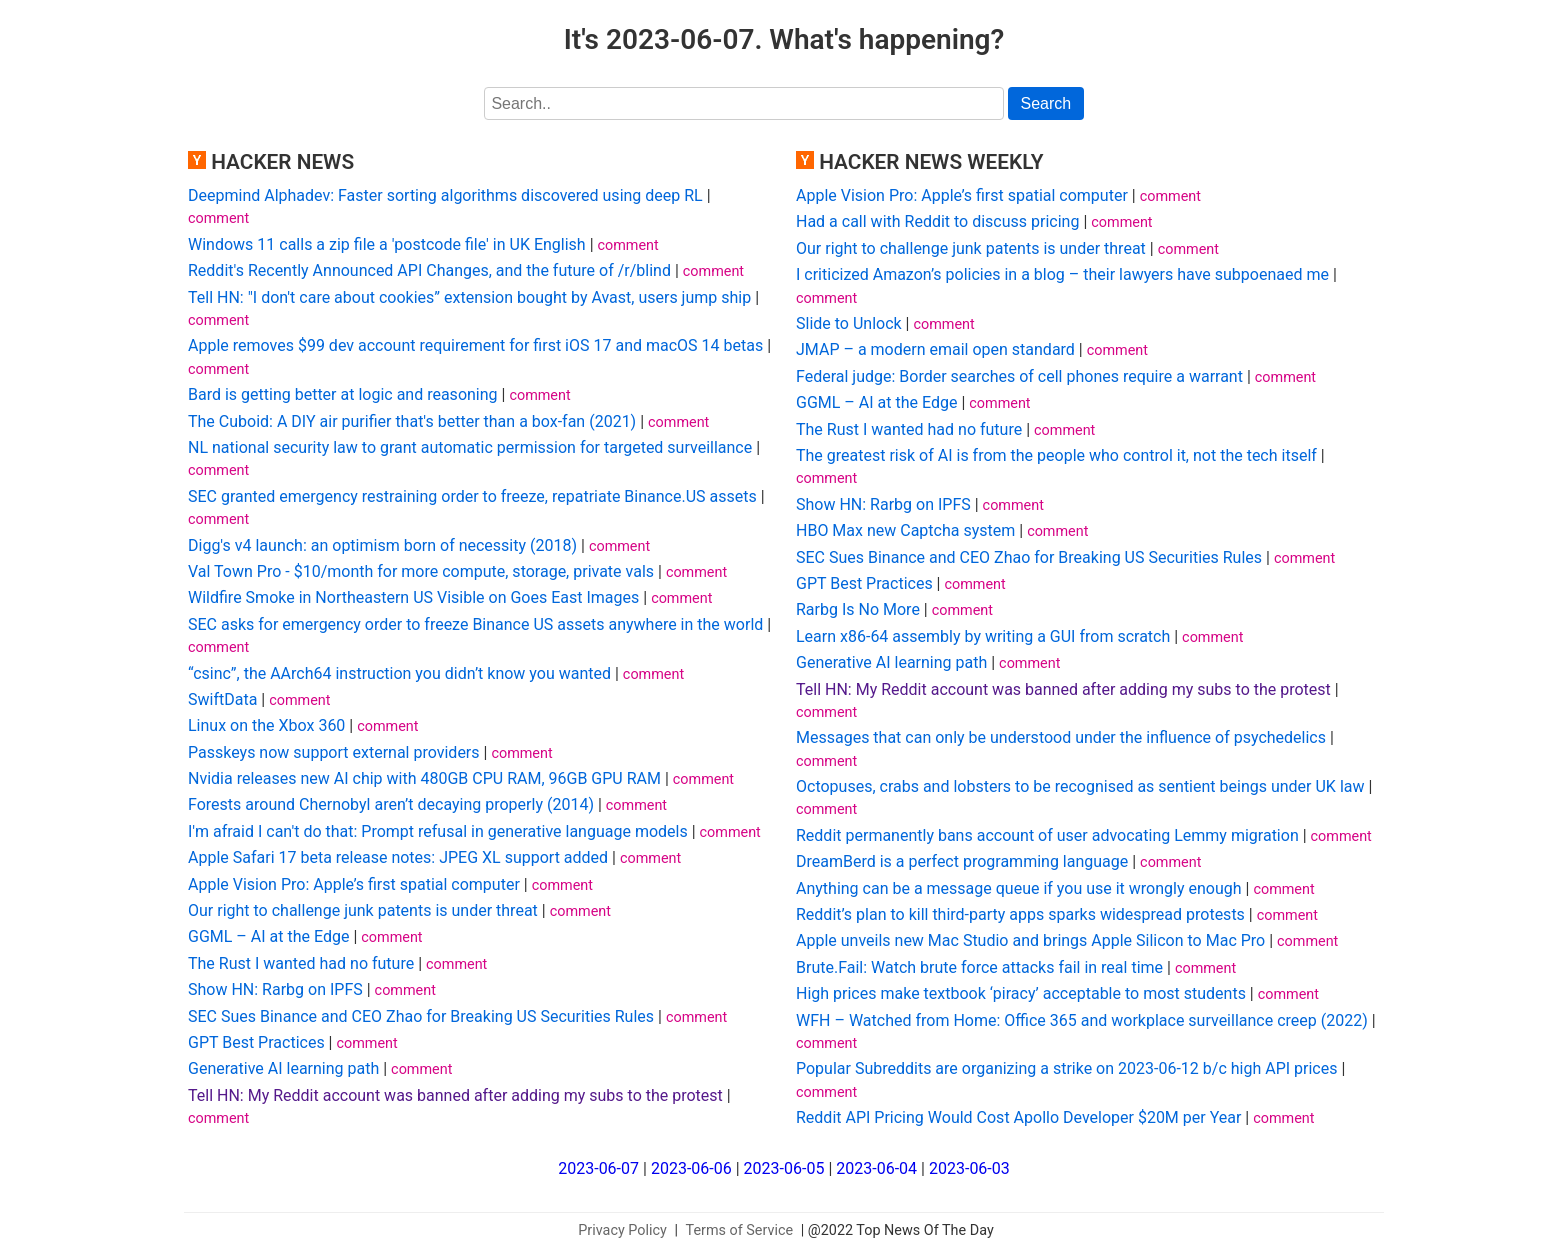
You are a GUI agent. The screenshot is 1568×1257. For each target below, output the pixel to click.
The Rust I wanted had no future (301, 963)
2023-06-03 (969, 1168)
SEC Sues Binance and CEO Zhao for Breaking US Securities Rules (421, 1016)
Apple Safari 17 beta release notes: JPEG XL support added (398, 857)
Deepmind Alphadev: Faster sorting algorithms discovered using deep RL (445, 195)
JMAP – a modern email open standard (935, 349)
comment (218, 218)
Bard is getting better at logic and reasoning (343, 394)
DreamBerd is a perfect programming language (962, 861)
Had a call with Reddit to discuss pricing (937, 221)
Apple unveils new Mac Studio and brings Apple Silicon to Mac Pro (1030, 940)
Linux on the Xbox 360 (266, 725)
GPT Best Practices (256, 1042)
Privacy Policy (622, 1230)
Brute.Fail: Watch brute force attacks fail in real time (979, 967)
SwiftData (222, 699)
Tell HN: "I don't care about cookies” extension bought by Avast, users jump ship (469, 297)
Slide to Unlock (849, 323)
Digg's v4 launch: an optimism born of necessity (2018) (382, 545)
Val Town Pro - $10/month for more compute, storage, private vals (421, 571)
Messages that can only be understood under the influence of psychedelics (1061, 737)
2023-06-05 (784, 1168)
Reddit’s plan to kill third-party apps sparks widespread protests (1020, 914)
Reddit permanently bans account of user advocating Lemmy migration (1047, 835)
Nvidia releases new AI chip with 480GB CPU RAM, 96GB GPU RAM (424, 778)
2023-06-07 (598, 1168)
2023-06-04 (876, 1168)
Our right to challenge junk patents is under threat (363, 910)
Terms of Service (740, 1230)
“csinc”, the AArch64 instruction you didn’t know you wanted (399, 673)
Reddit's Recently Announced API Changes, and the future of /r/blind (429, 270)
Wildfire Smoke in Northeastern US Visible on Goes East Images (413, 597)
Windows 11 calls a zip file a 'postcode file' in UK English (387, 244)
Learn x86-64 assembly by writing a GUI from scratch (983, 636)
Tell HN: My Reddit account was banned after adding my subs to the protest (455, 1095)
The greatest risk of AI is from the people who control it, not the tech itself (1056, 455)
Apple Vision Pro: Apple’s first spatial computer (354, 884)
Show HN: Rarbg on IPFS (275, 989)
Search (1046, 103)
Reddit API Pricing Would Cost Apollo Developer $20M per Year (1018, 1117)
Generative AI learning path (283, 1068)
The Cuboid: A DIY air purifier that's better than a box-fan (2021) (412, 421)
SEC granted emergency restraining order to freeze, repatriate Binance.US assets (472, 496)
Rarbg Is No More (858, 609)
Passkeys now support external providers (334, 752)
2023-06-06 (691, 1168)
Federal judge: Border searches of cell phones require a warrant (1019, 376)
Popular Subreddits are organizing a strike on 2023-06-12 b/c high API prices (1066, 1068)
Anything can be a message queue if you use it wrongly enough (1019, 888)
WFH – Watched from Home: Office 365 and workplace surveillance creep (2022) (1082, 1020)
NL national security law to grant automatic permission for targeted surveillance (470, 447)
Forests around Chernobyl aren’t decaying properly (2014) (391, 804)
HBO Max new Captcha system (905, 530)
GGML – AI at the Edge (268, 936)
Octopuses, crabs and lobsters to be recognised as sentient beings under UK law (1080, 786)
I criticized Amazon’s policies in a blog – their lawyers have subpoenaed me (1062, 274)
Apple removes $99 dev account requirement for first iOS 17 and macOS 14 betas (475, 345)
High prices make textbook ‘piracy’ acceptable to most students (1021, 993)
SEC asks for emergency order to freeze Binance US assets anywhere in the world (475, 624)
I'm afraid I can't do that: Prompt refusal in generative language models (438, 831)
